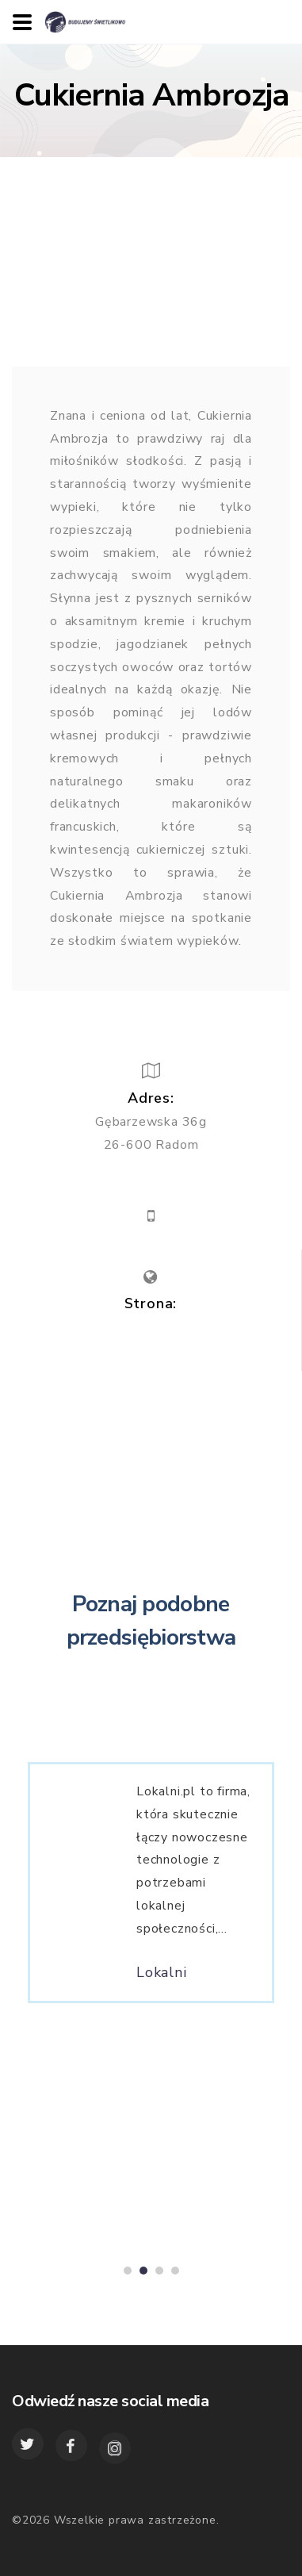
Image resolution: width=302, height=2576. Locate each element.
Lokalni (161, 1978)
